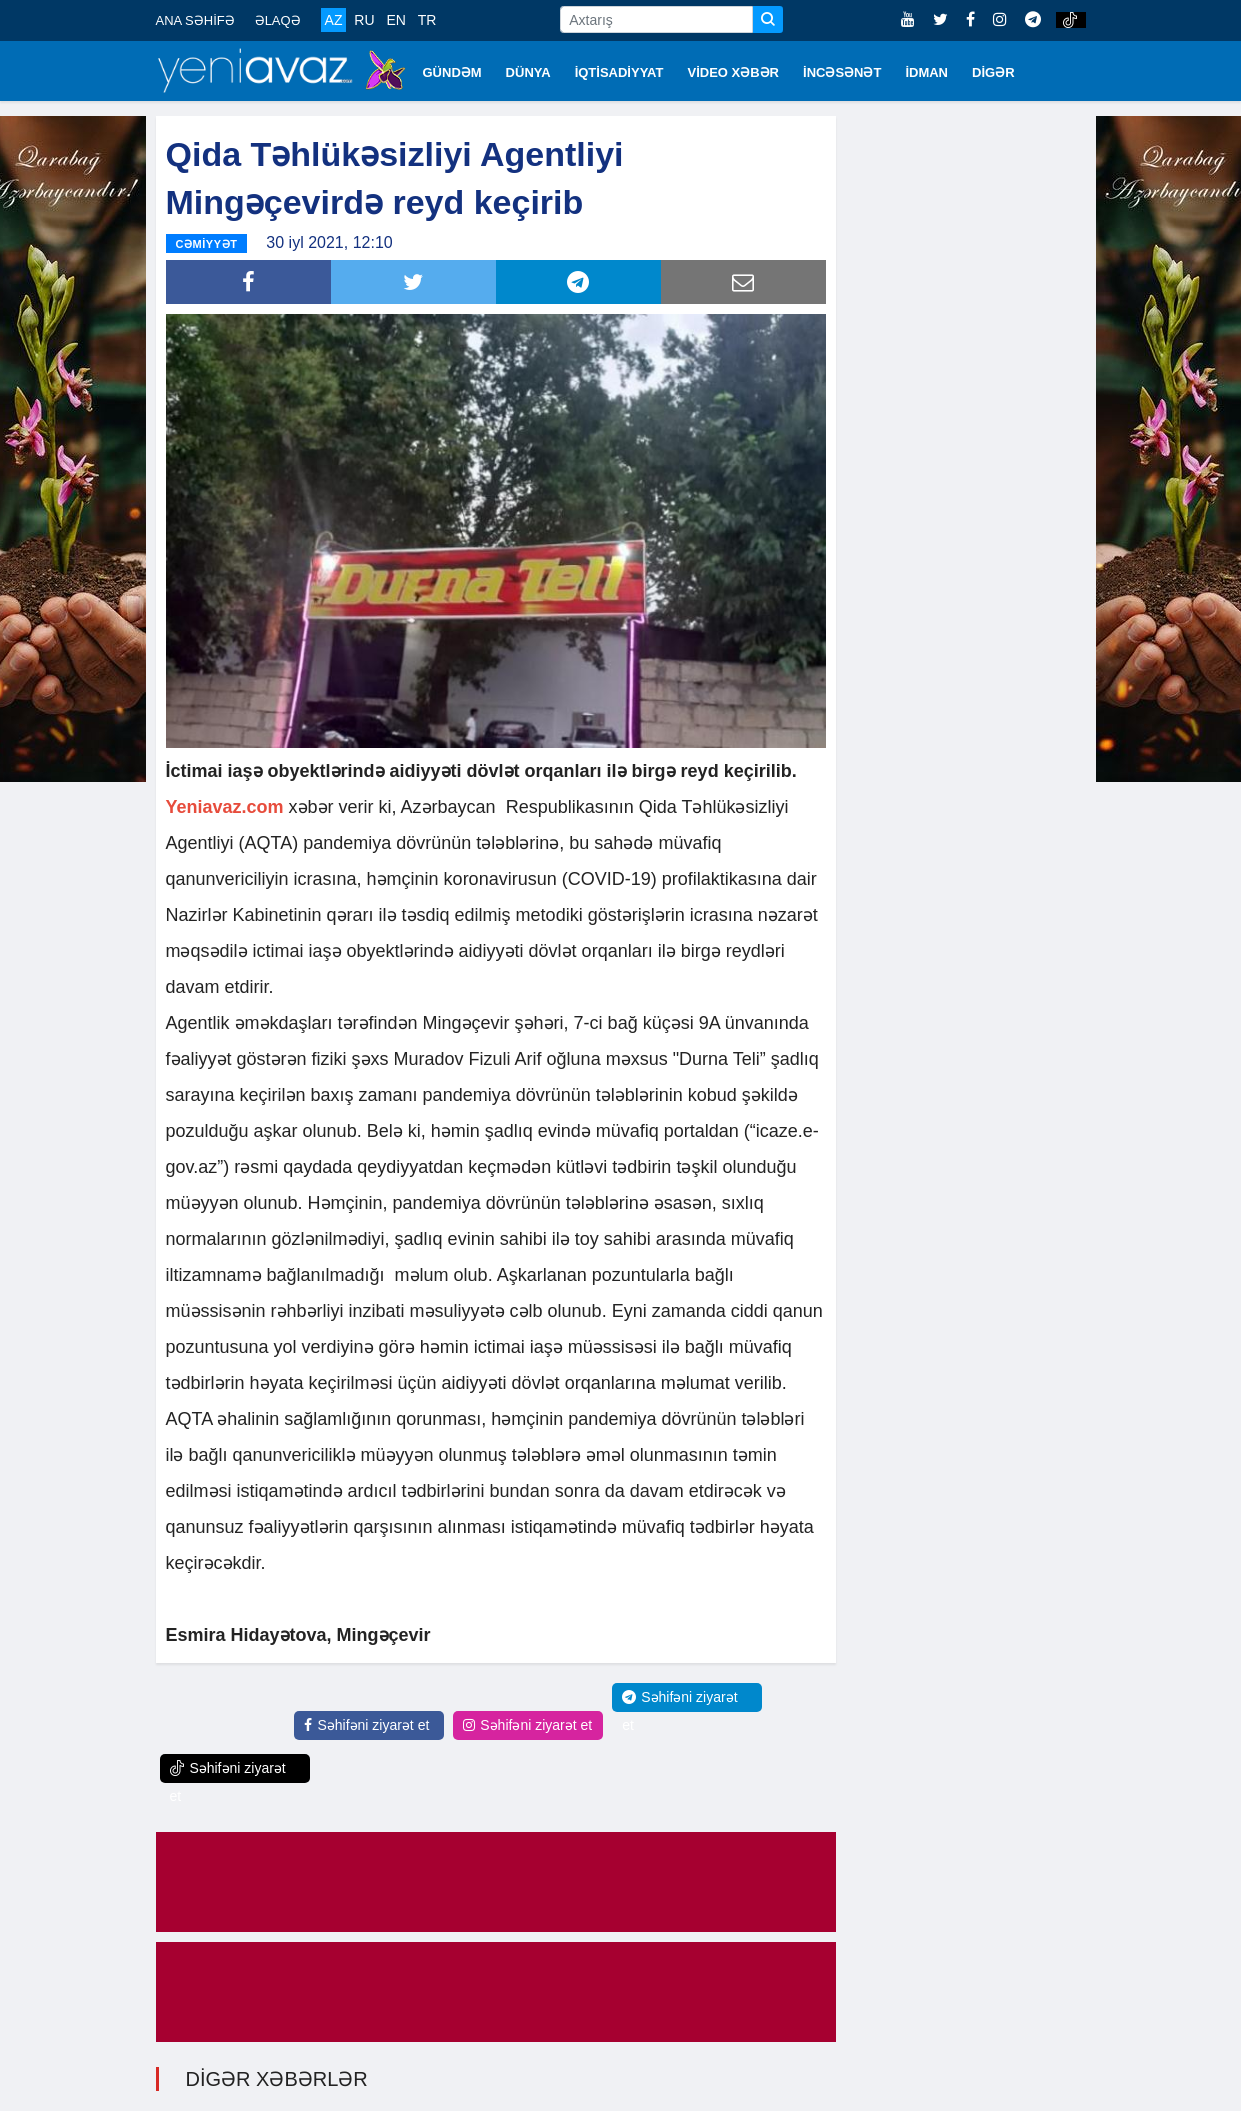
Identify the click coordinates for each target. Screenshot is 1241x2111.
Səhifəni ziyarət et (366, 1725)
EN (395, 20)
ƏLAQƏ (278, 20)
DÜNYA (528, 72)
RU (364, 20)
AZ (334, 20)
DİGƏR (993, 72)
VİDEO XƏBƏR (734, 72)
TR (427, 20)
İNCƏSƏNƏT (842, 72)
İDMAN (926, 72)
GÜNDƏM (452, 72)
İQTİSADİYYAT (619, 72)
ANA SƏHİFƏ (195, 20)
